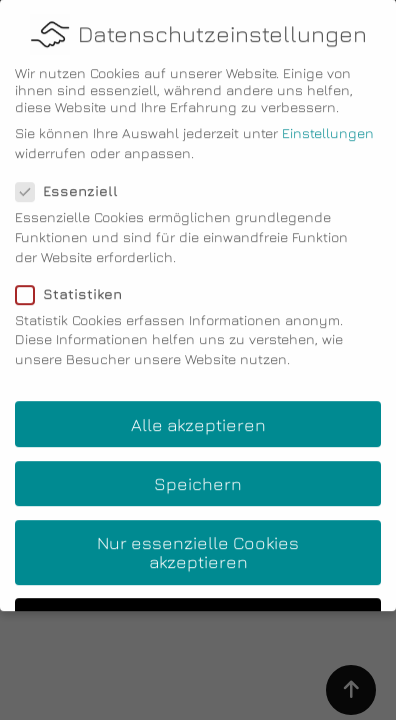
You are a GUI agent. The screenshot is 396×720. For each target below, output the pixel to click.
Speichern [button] (198, 471)
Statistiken (75, 281)
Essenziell (73, 179)
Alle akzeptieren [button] (198, 412)
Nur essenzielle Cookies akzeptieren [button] (198, 540)
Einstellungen (328, 121)
